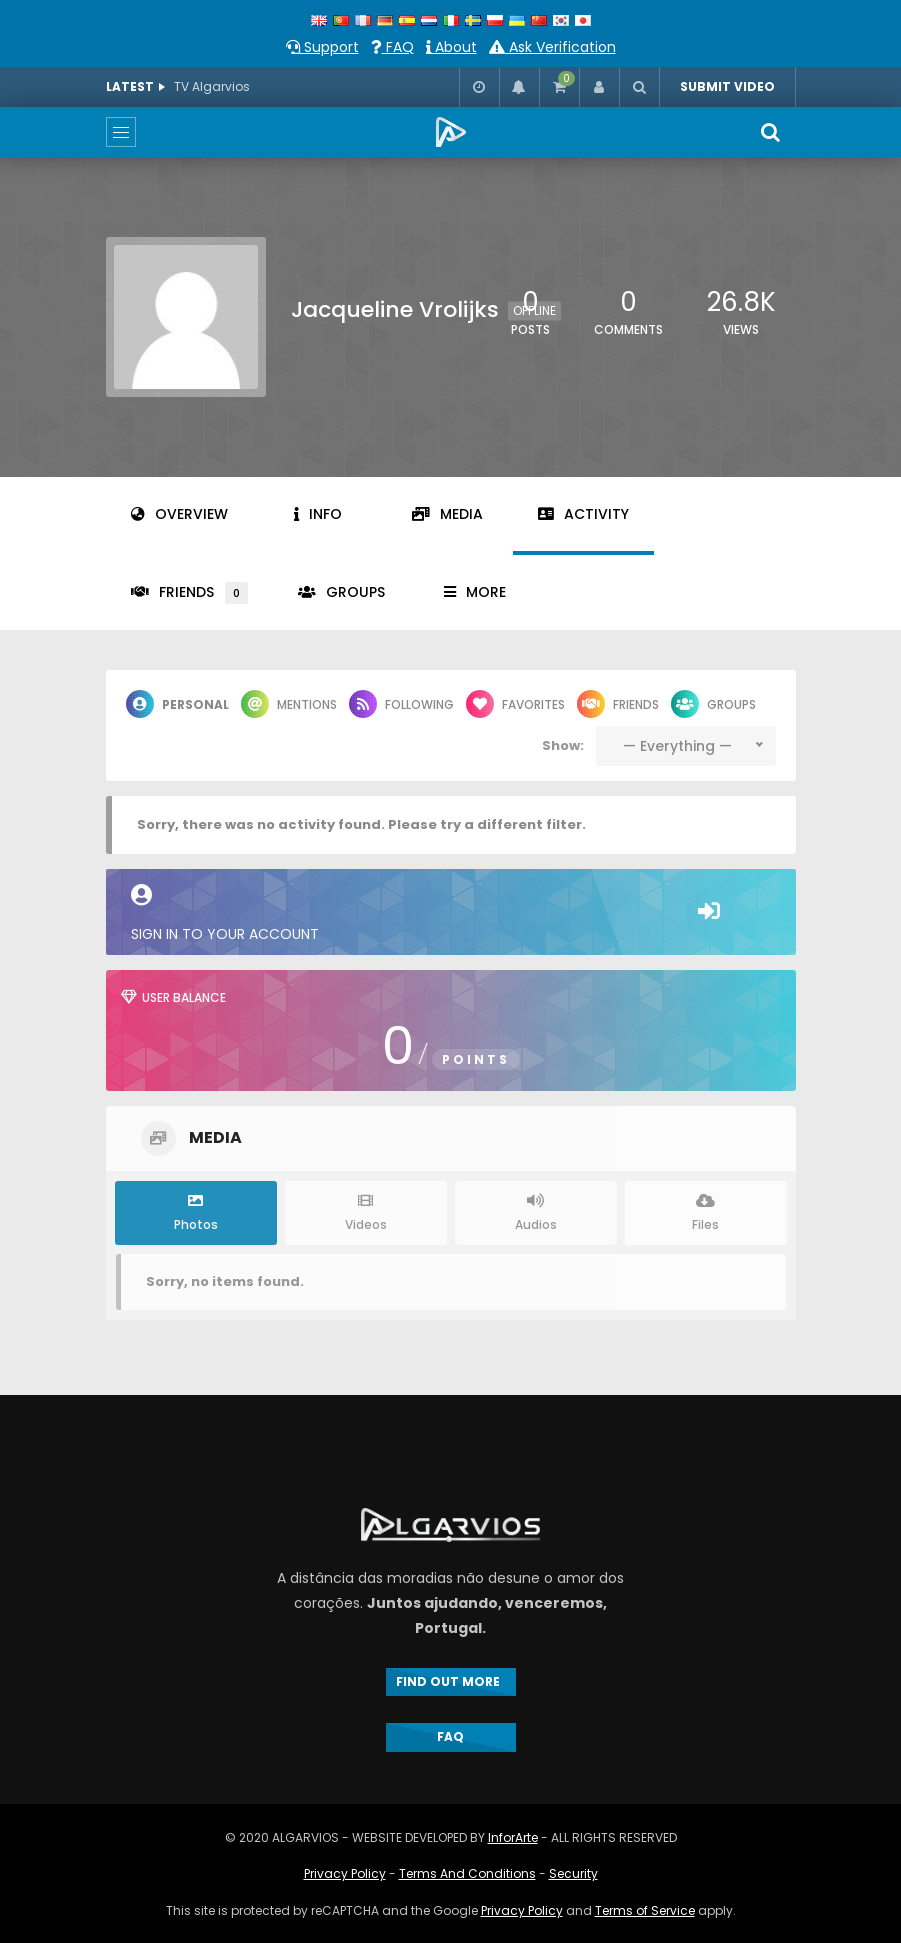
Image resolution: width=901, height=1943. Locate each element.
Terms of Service (645, 1910)
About (451, 47)
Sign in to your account (451, 914)
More (475, 592)
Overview (179, 514)
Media (447, 514)
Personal (177, 704)
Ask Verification (552, 47)
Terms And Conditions (467, 1873)
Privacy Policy (345, 1873)
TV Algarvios (212, 86)
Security (573, 1873)
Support (322, 47)
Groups (341, 592)
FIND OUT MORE (451, 1681)
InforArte (513, 1837)
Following (401, 704)
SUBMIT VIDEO (727, 86)
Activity (583, 514)
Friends (189, 593)
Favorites (515, 704)
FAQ (392, 47)
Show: (563, 745)
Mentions (289, 704)
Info (318, 514)
